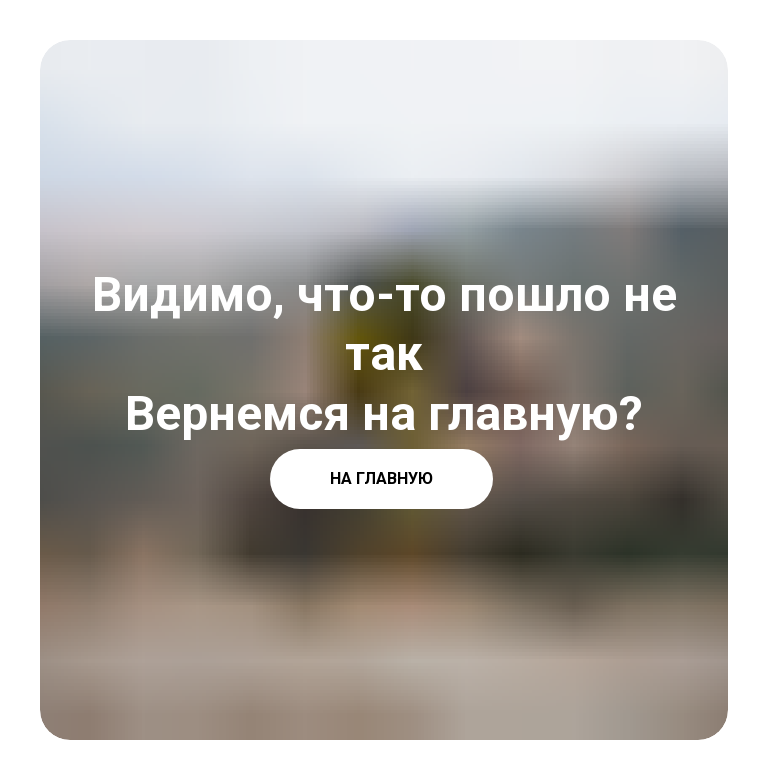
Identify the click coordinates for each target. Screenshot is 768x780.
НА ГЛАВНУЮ (381, 478)
